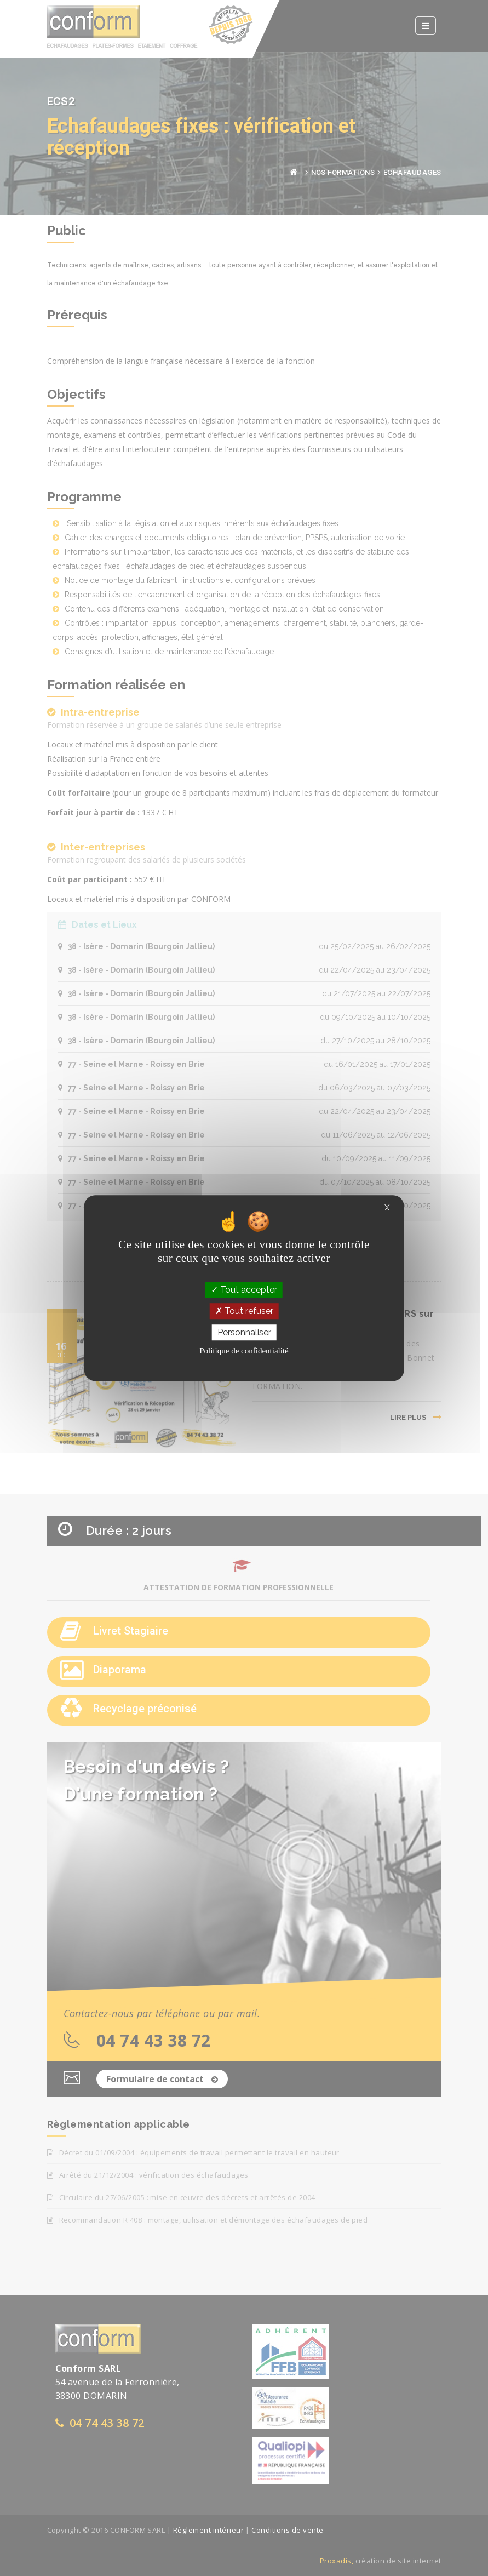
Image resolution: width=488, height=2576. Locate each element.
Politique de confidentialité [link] (243, 1350)
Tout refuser (244, 1311)
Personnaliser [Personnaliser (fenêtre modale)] (244, 1332)
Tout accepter (244, 1289)
